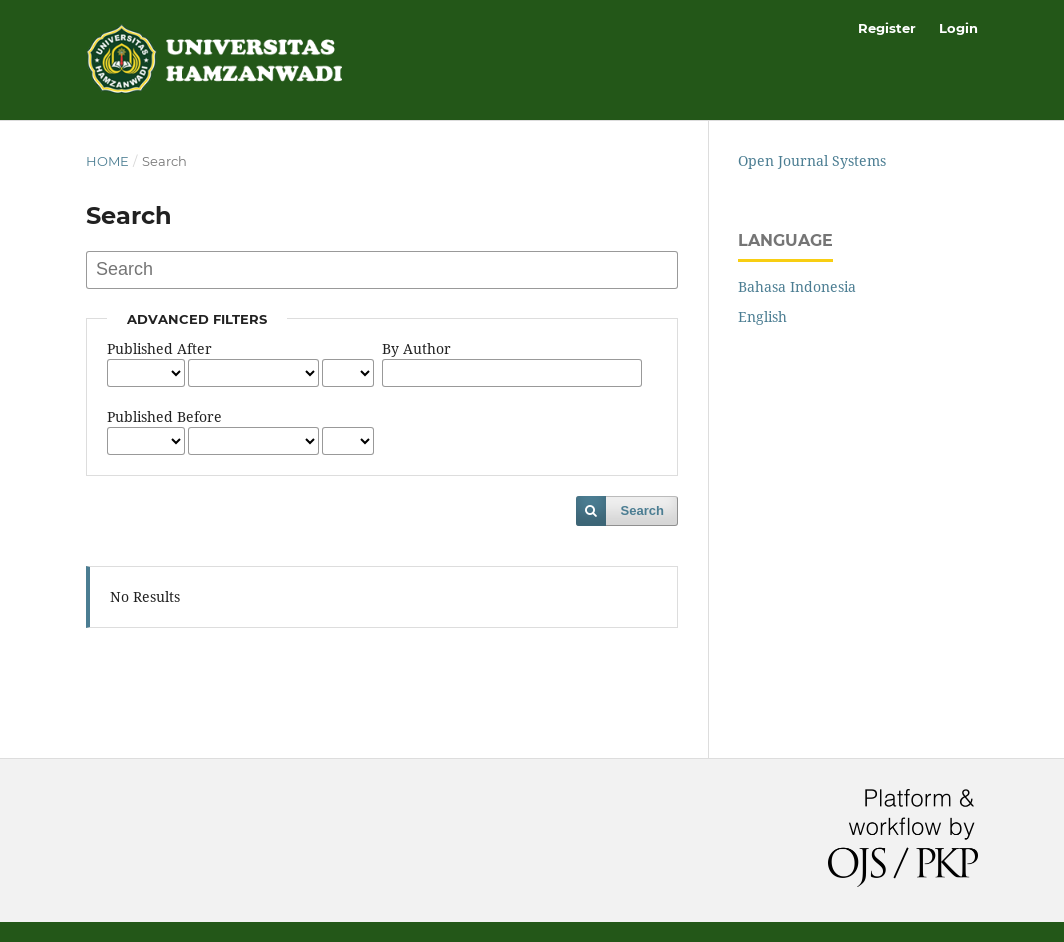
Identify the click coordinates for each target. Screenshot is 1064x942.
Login (958, 28)
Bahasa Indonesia (797, 286)
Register (887, 28)
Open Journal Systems (812, 160)
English (762, 316)
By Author (416, 348)
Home (107, 161)
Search (642, 510)
